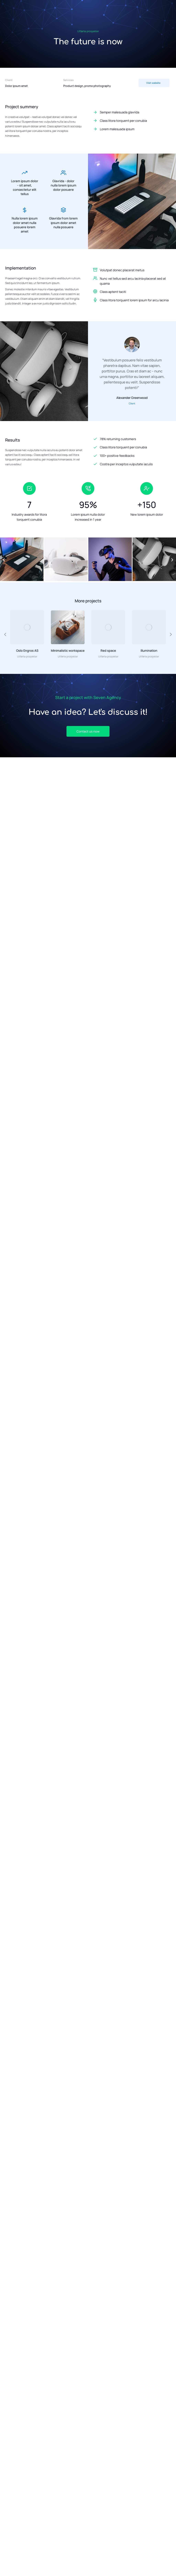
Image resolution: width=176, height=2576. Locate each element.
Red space (108, 650)
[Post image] (27, 627)
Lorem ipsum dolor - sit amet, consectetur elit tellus (24, 187)
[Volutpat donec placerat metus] (95, 270)
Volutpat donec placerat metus (122, 270)
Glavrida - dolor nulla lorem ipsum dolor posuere (63, 185)
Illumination (149, 650)
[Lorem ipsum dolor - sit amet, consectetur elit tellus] (24, 172)
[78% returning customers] (132, 439)
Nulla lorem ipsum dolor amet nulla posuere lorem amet (25, 224)
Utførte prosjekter (88, 31)
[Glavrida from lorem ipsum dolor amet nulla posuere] (63, 210)
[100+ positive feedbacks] (132, 455)
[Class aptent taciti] (95, 291)
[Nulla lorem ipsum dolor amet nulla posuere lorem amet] (24, 210)
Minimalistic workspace (68, 650)
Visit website (153, 82)
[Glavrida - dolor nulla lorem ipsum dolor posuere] (63, 172)
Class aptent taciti (113, 292)
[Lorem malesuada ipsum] (132, 129)
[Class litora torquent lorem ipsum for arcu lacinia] (95, 300)
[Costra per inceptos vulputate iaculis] (132, 464)
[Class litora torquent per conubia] (132, 120)
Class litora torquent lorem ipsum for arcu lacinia (134, 300)
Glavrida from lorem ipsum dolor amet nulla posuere (63, 222)
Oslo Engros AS (27, 650)
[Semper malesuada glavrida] (132, 112)
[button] (4, 560)
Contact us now (88, 731)
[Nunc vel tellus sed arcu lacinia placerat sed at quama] (95, 278)
